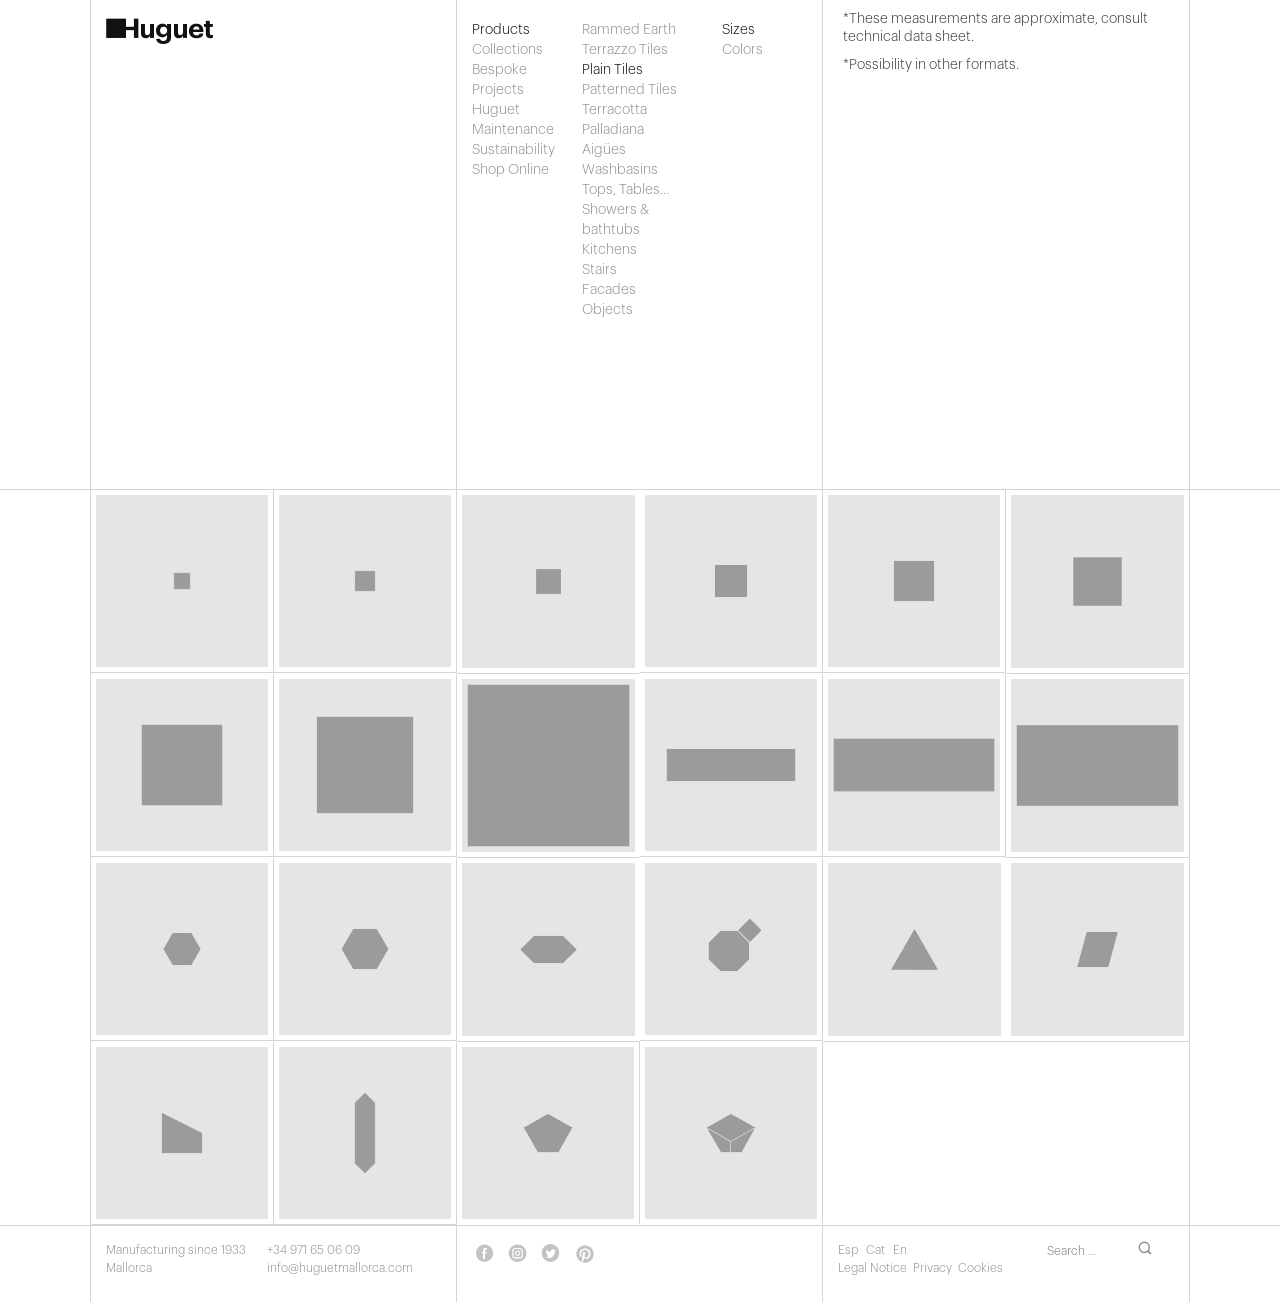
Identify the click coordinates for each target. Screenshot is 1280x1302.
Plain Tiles (612, 70)
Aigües (604, 150)
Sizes (738, 30)
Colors (741, 50)
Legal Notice (872, 1268)
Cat (877, 1250)
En (900, 1250)
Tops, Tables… (626, 190)
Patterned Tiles (629, 90)
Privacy (932, 1268)
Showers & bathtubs (615, 220)
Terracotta (614, 110)
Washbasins (620, 170)
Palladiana (613, 130)
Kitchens (609, 250)
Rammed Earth (629, 30)
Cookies (980, 1268)
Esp (849, 1250)
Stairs (599, 270)
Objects (607, 310)
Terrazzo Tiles (625, 50)
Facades (609, 290)
